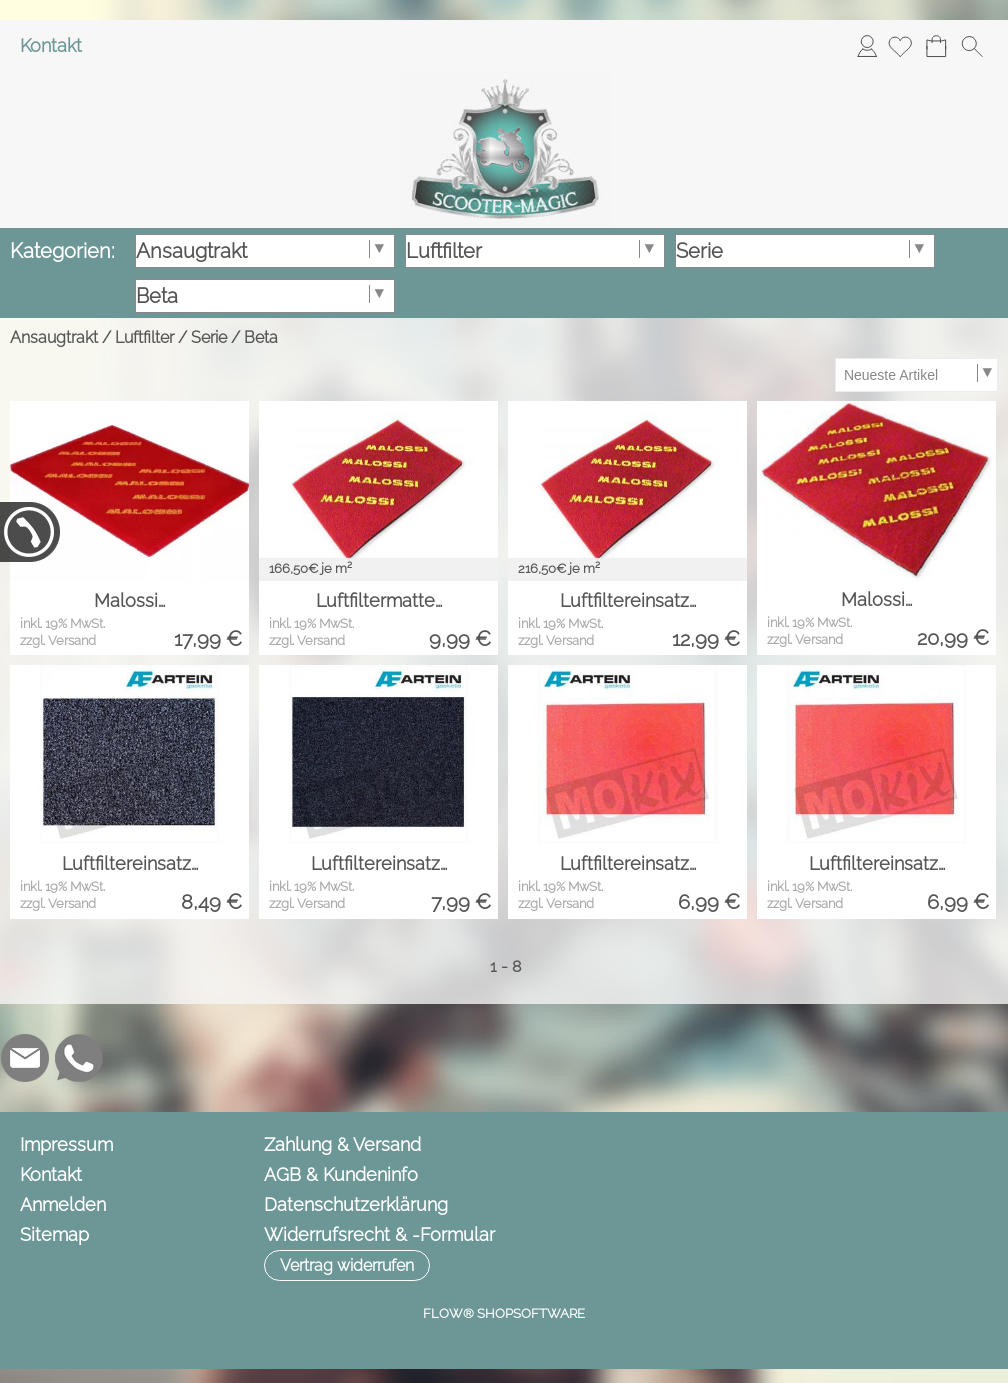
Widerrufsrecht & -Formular (379, 1234)
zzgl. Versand (58, 640)
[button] (972, 46)
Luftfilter (144, 337)
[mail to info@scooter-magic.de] (25, 1058)
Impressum (66, 1144)
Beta (261, 337)
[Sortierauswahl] (916, 375)
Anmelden (867, 45)
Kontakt (51, 45)
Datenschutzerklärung (356, 1204)
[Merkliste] (900, 46)
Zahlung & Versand (342, 1144)
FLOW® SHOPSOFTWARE (504, 1313)
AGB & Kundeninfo (341, 1174)
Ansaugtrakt (54, 337)
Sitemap (54, 1234)
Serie (209, 337)
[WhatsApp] (79, 1058)
